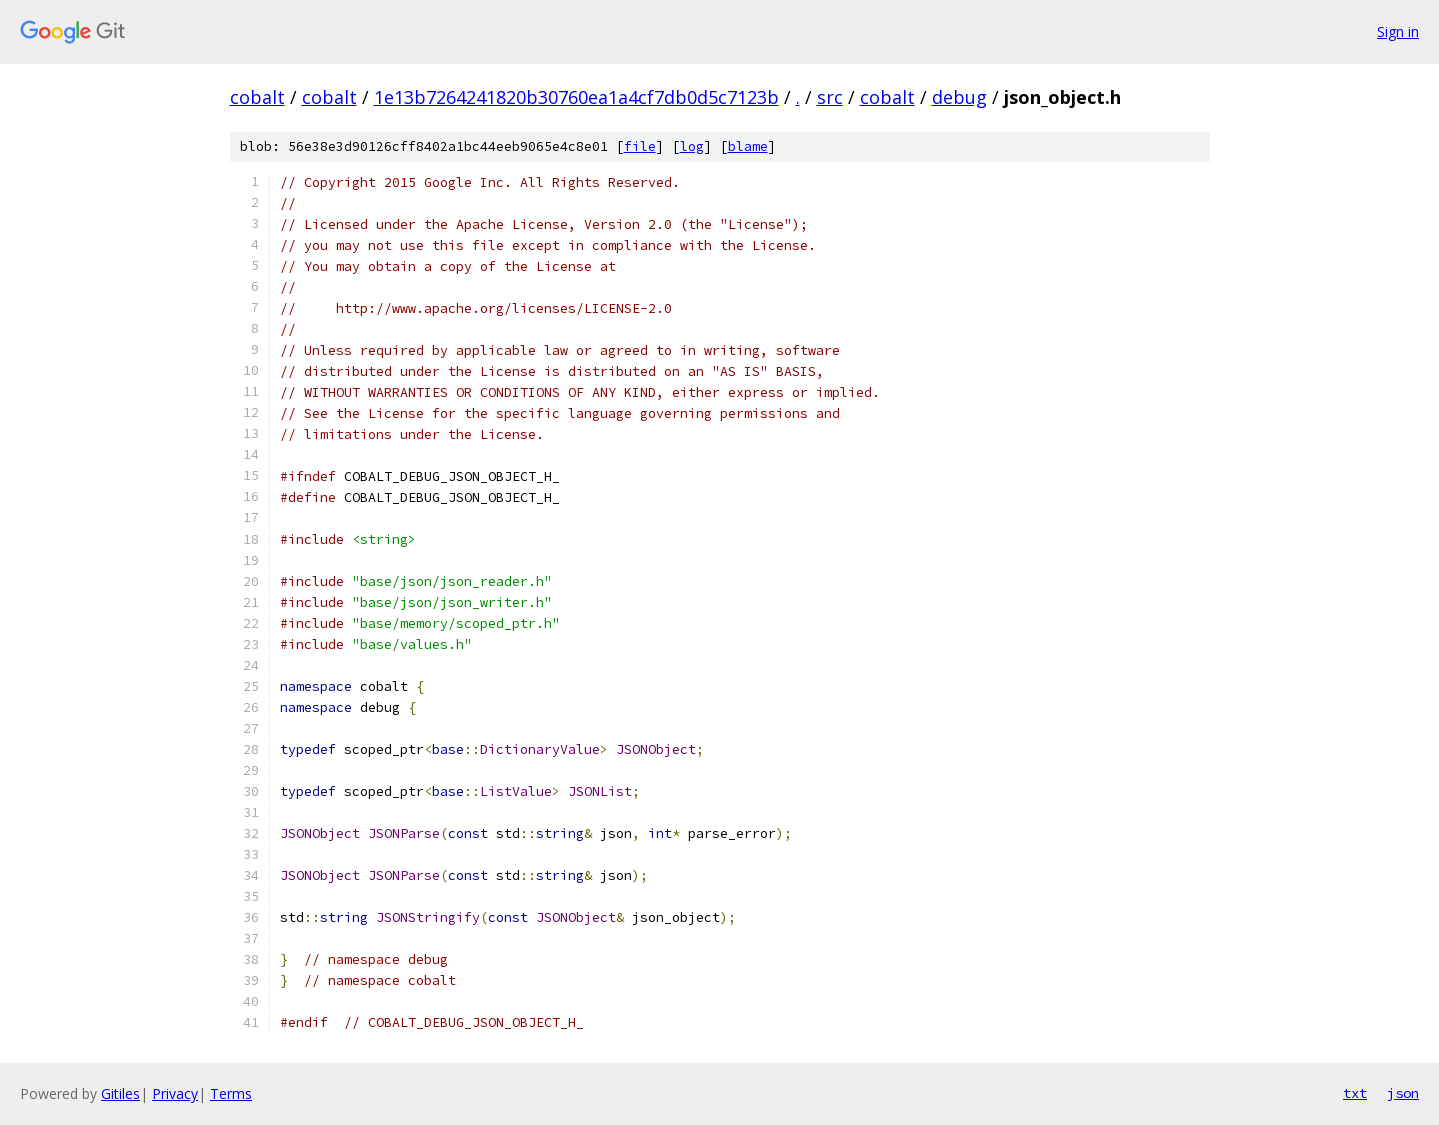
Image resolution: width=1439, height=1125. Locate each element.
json (1403, 1093)
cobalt (257, 97)
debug (959, 97)
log (692, 146)
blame (748, 146)
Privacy (175, 1093)
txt (1355, 1093)
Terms (231, 1093)
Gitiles (120, 1093)
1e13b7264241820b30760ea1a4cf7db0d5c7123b (576, 97)
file (640, 146)
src (830, 97)
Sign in (1398, 31)
